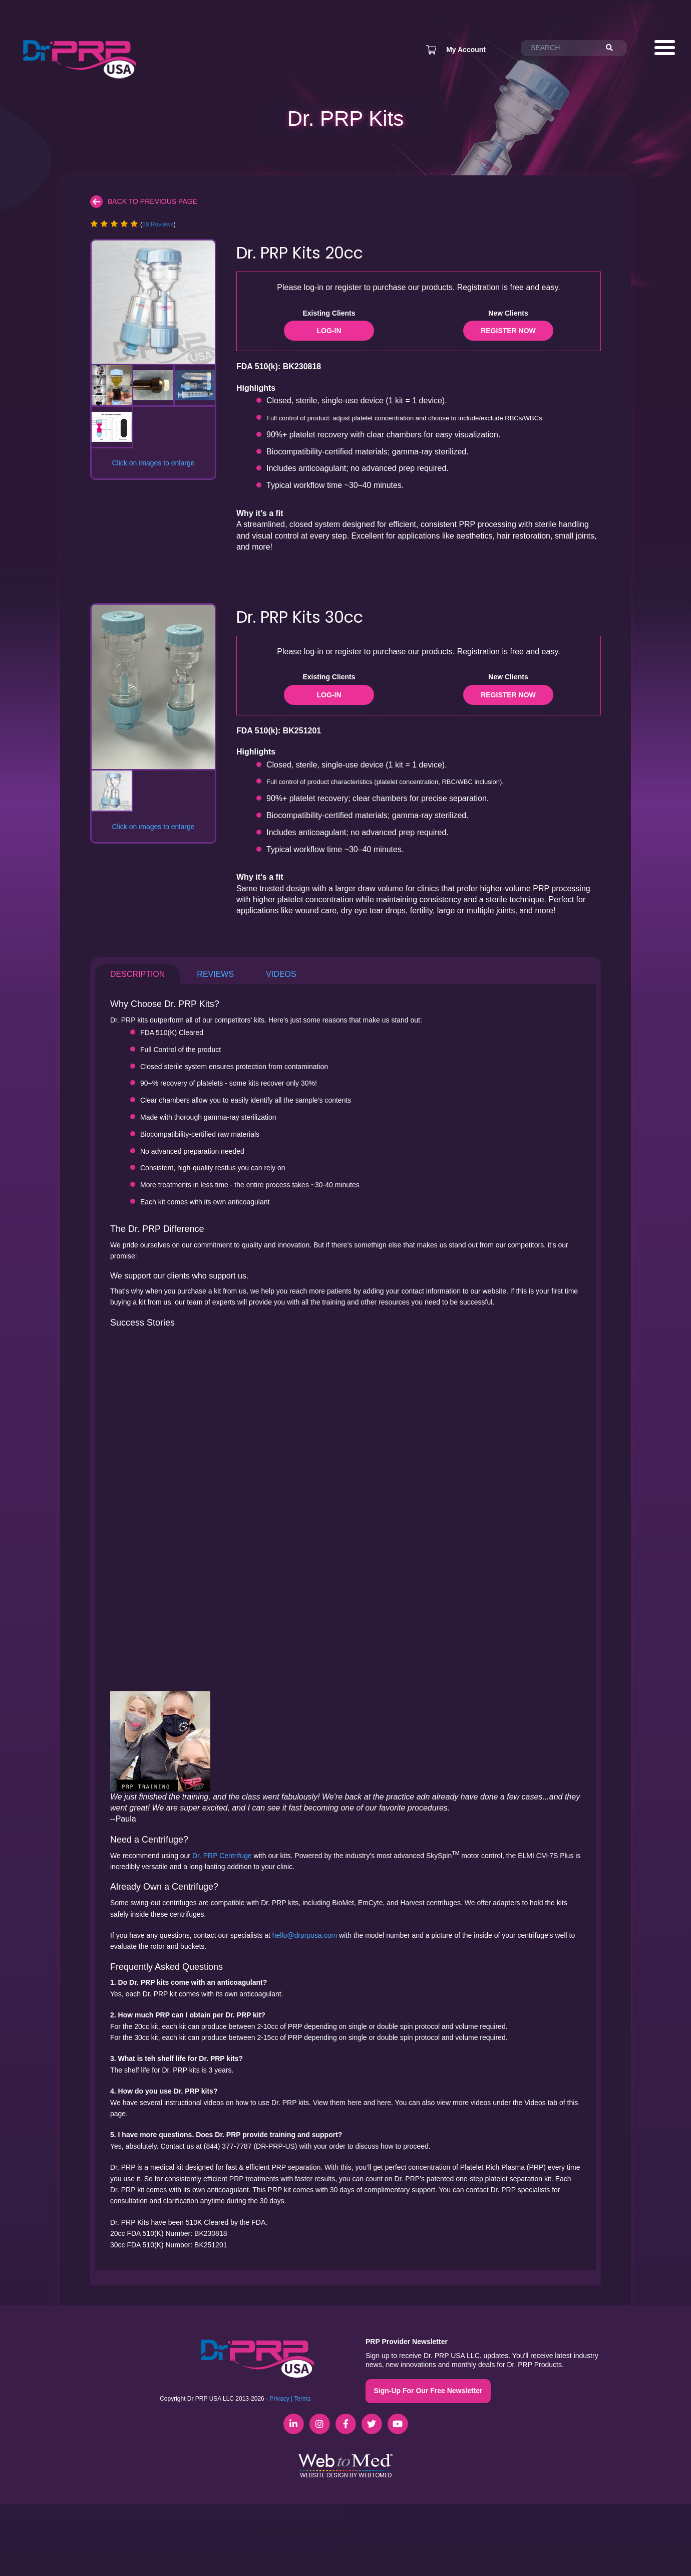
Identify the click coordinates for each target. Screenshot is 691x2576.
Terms (302, 2398)
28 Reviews (157, 224)
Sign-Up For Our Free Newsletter (428, 2391)
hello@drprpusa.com (304, 1935)
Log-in (329, 331)
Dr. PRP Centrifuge (222, 1856)
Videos (281, 974)
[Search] (614, 48)
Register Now (508, 331)
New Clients (508, 313)
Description (137, 974)
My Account (466, 50)
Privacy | (280, 2398)
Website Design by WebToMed (346, 2475)
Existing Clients (328, 313)
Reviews (215, 974)
